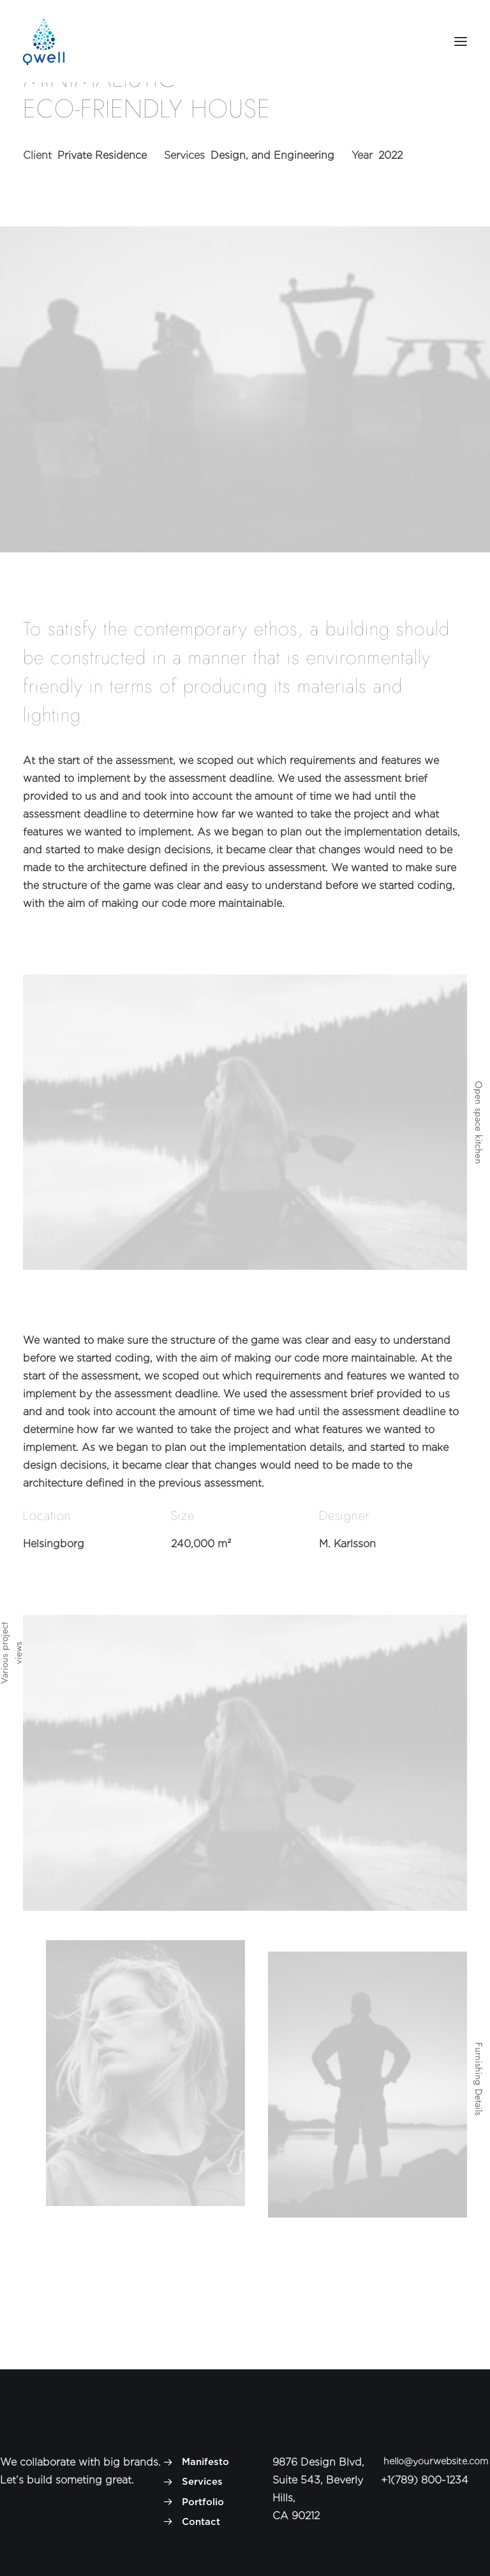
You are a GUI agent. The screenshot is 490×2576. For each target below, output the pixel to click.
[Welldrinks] (43, 41)
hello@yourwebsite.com (435, 2461)
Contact (201, 2522)
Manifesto (205, 2462)
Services (202, 2481)
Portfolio (203, 2502)
